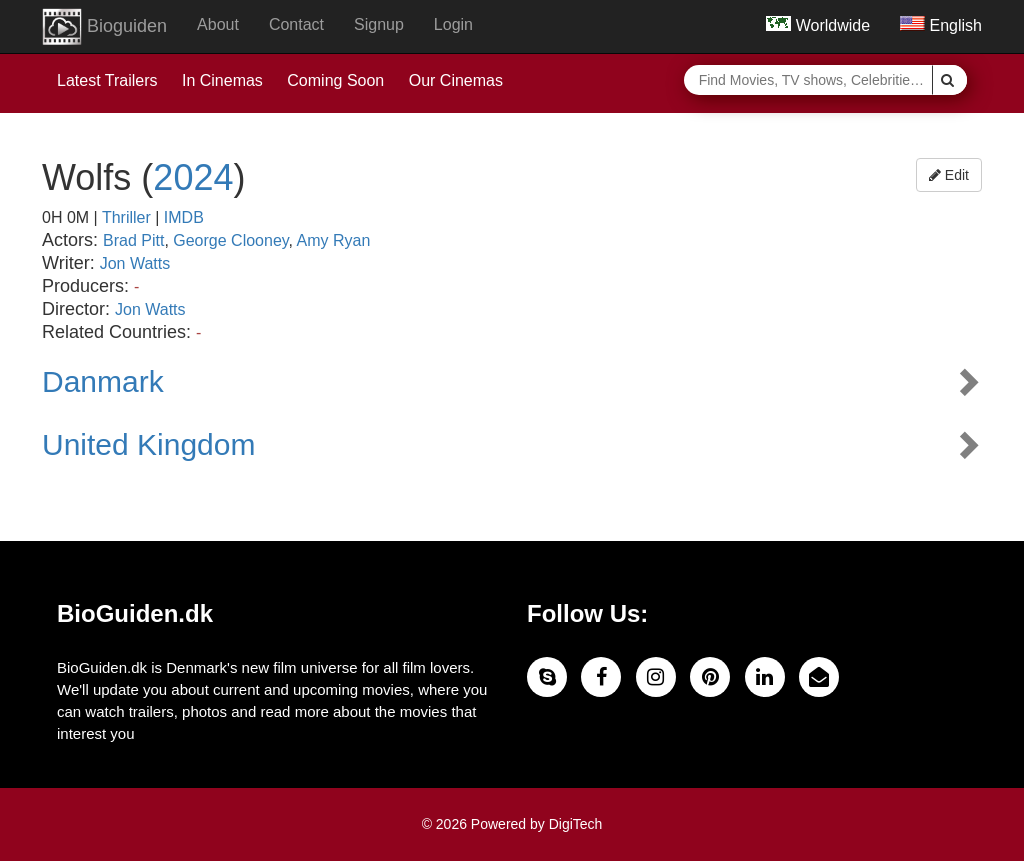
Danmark (103, 381)
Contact (296, 24)
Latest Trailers (107, 80)
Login (453, 24)
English (941, 25)
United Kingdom (148, 444)
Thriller (126, 217)
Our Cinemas (456, 80)
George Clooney (230, 240)
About (218, 24)
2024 (193, 177)
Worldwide (818, 25)
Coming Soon (335, 80)
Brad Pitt (133, 240)
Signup (379, 24)
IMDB (184, 217)
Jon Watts (135, 263)
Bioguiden (104, 27)
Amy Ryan (334, 240)
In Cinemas (222, 80)
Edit (949, 175)
